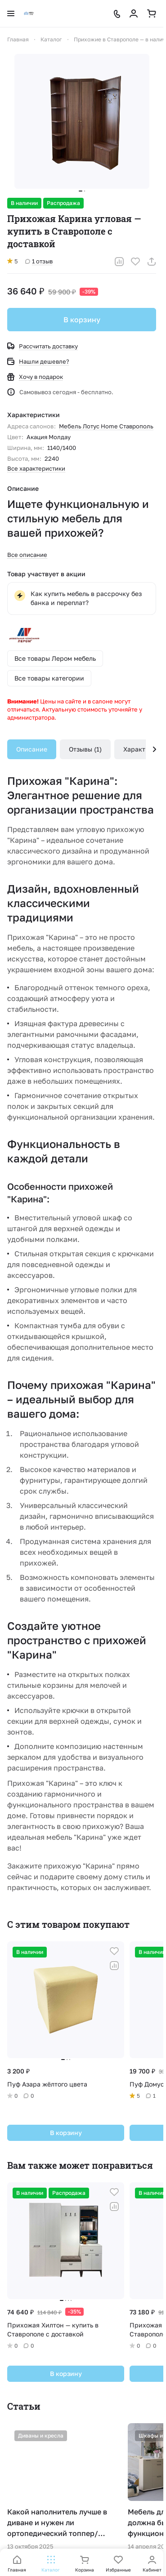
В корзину (81, 319)
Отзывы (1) (85, 749)
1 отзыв (39, 261)
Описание (31, 749)
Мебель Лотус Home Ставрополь (106, 426)
